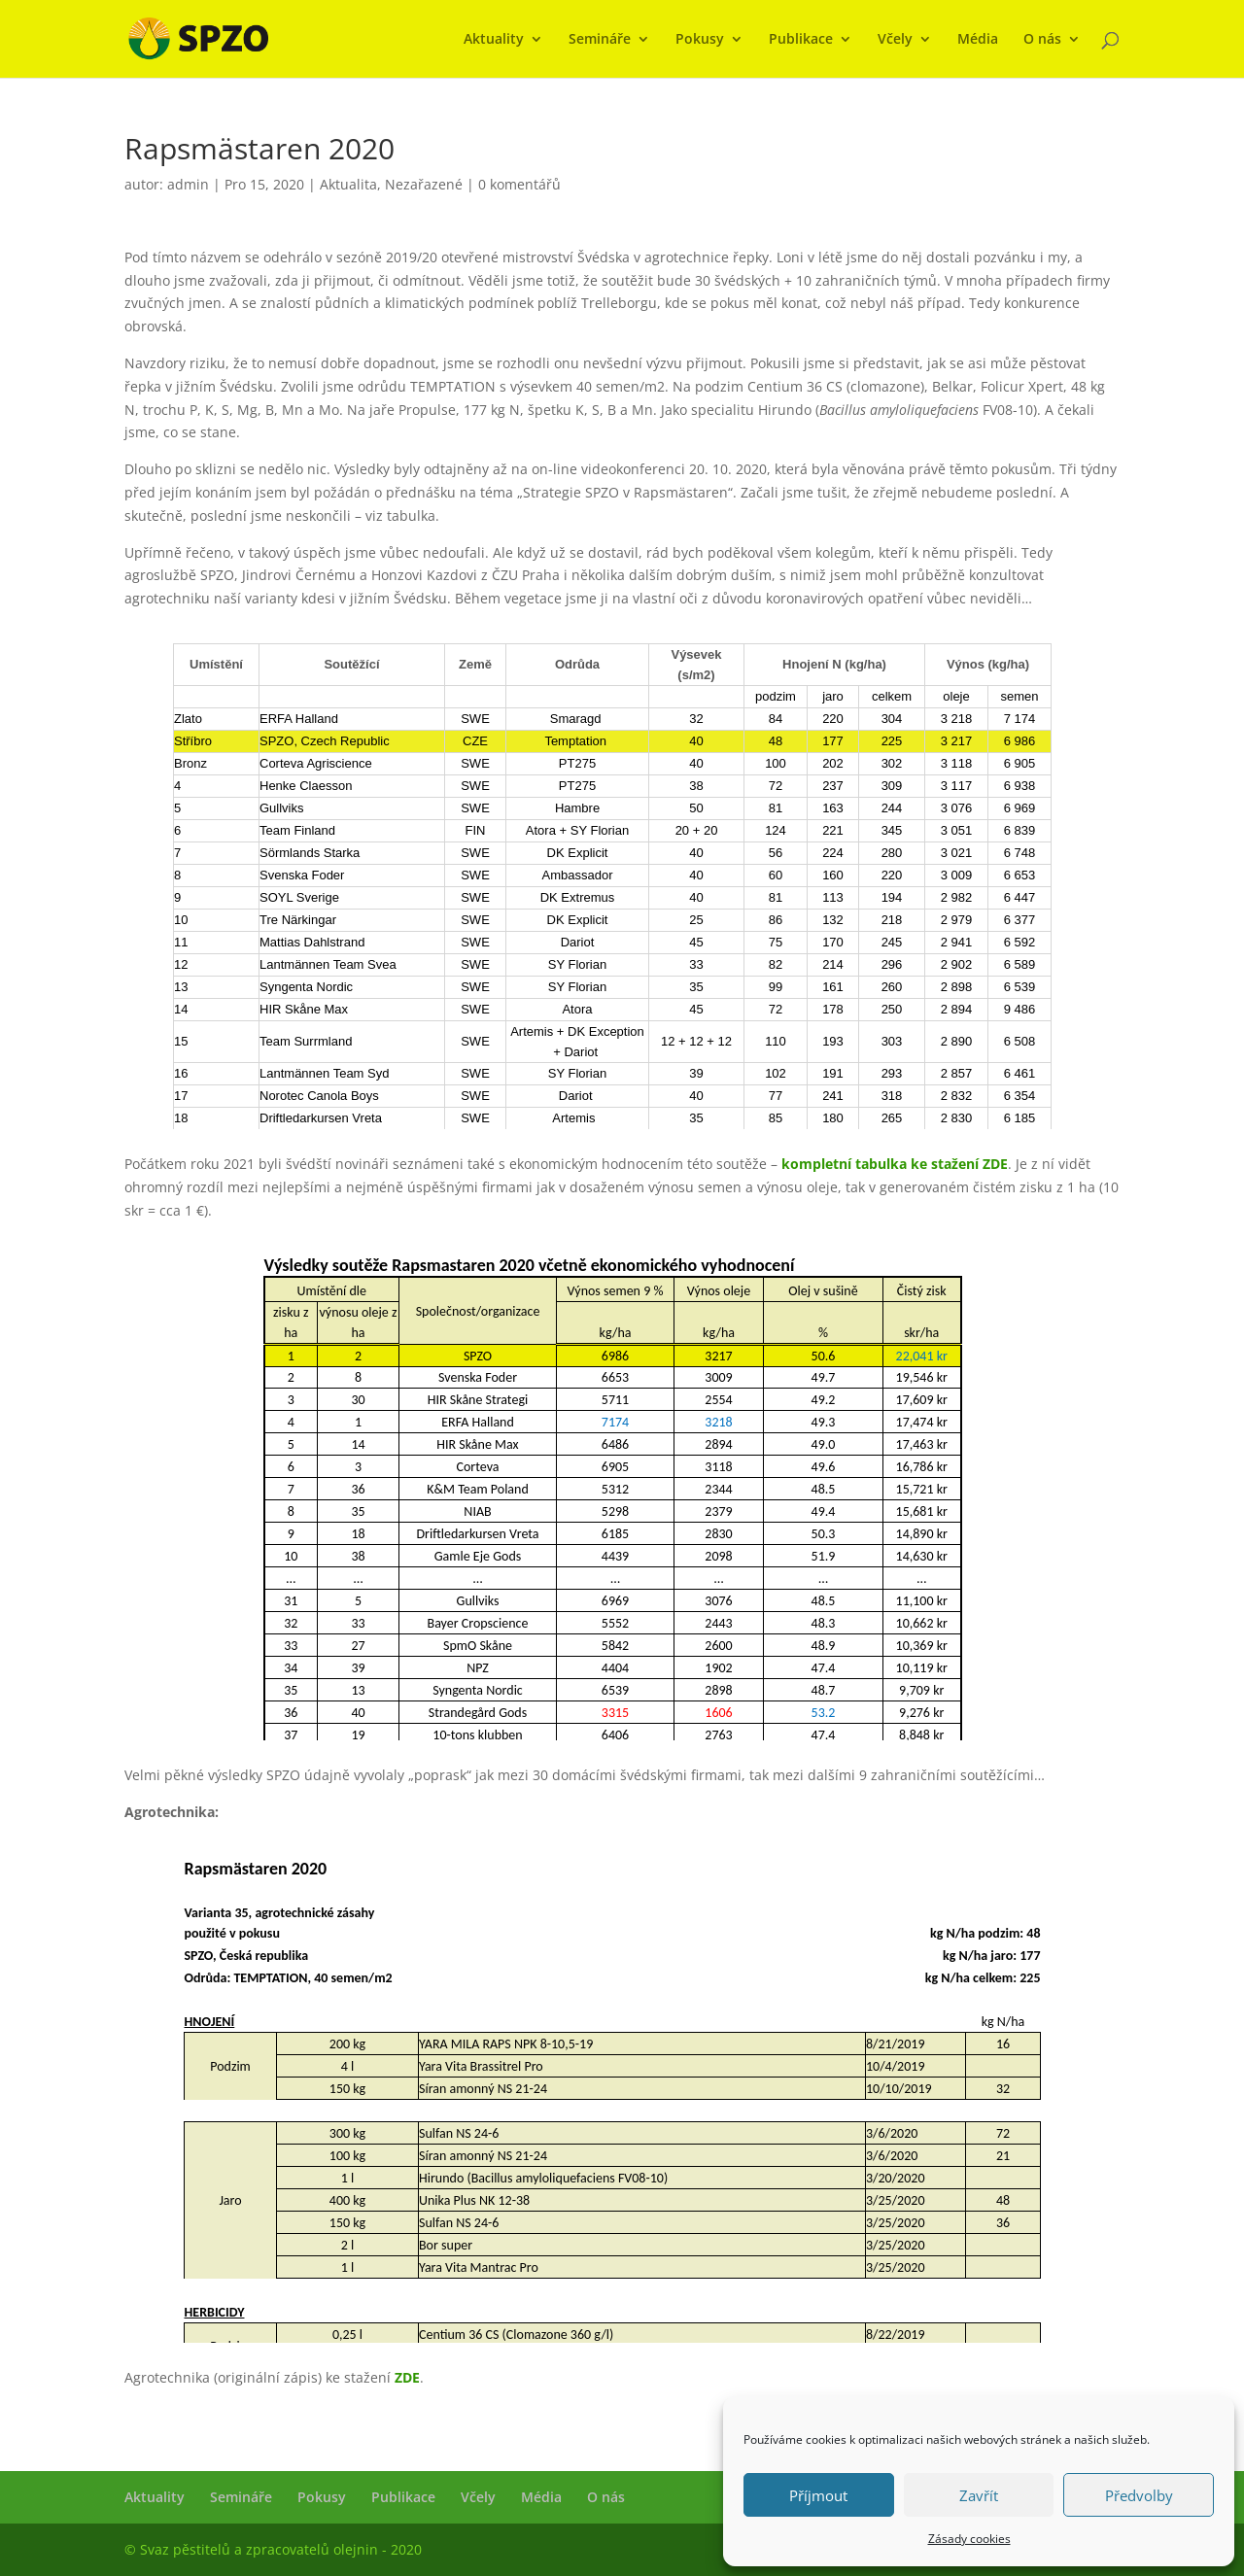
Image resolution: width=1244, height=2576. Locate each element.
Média (977, 40)
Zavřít (978, 2495)
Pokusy (699, 40)
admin (188, 184)
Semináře (600, 40)
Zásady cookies (969, 2538)
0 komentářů (519, 184)
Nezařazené (424, 184)
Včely (895, 40)
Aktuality (494, 40)
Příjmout (818, 2495)
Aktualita (348, 184)
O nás (1042, 40)
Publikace (801, 40)
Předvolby (1139, 2495)
